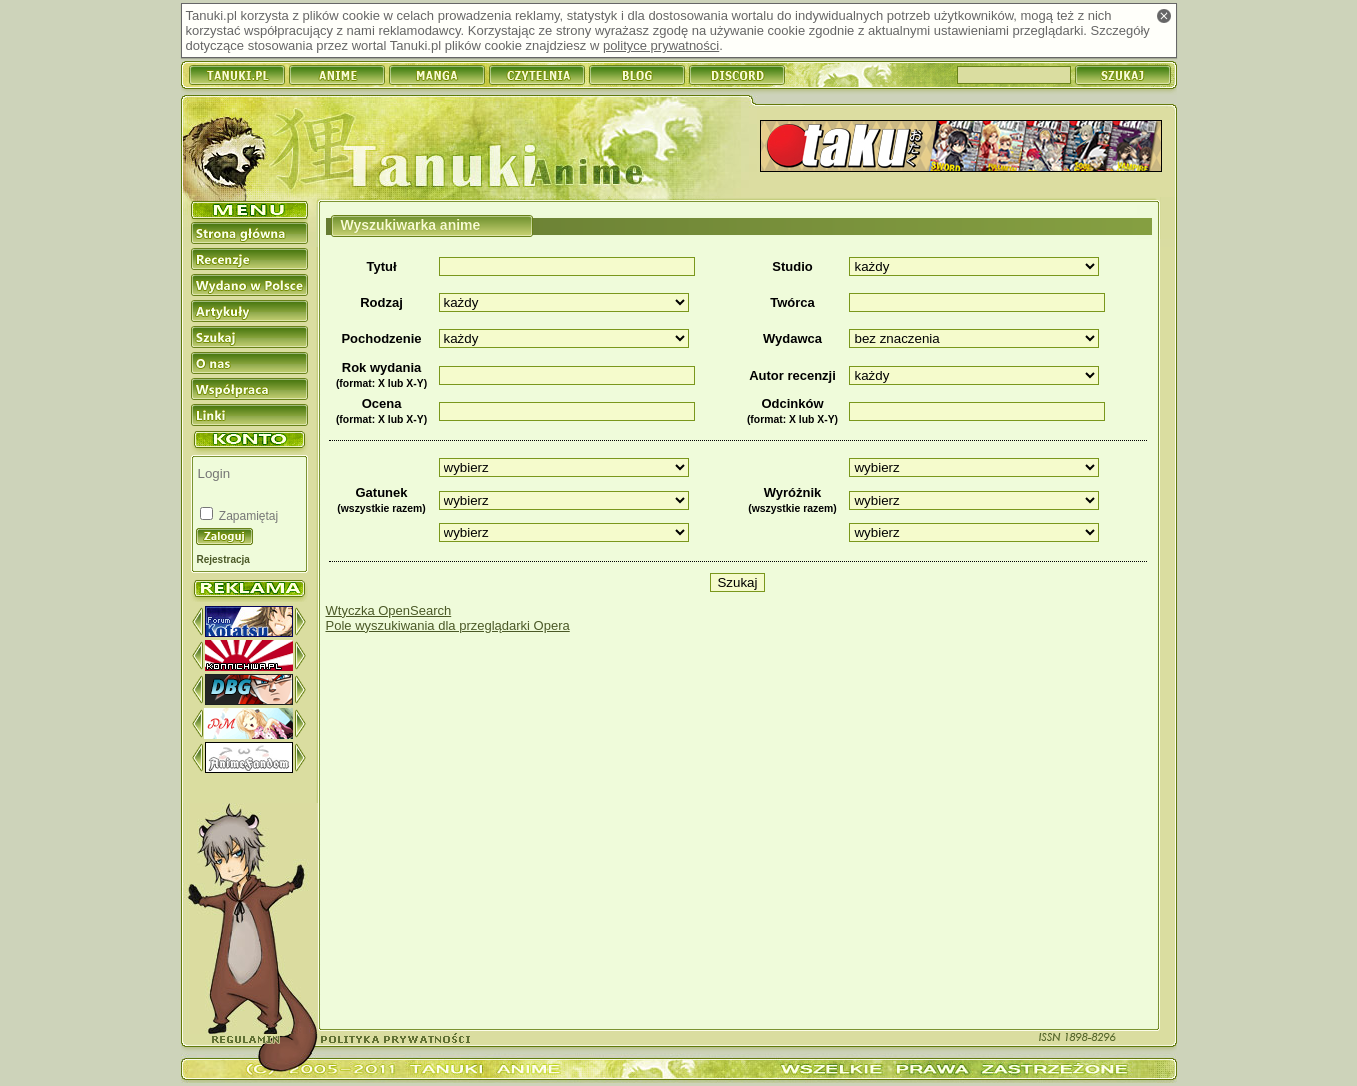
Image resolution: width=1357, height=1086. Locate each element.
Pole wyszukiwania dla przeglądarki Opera (448, 625)
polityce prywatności (661, 45)
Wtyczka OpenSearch (389, 610)
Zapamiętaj (247, 516)
